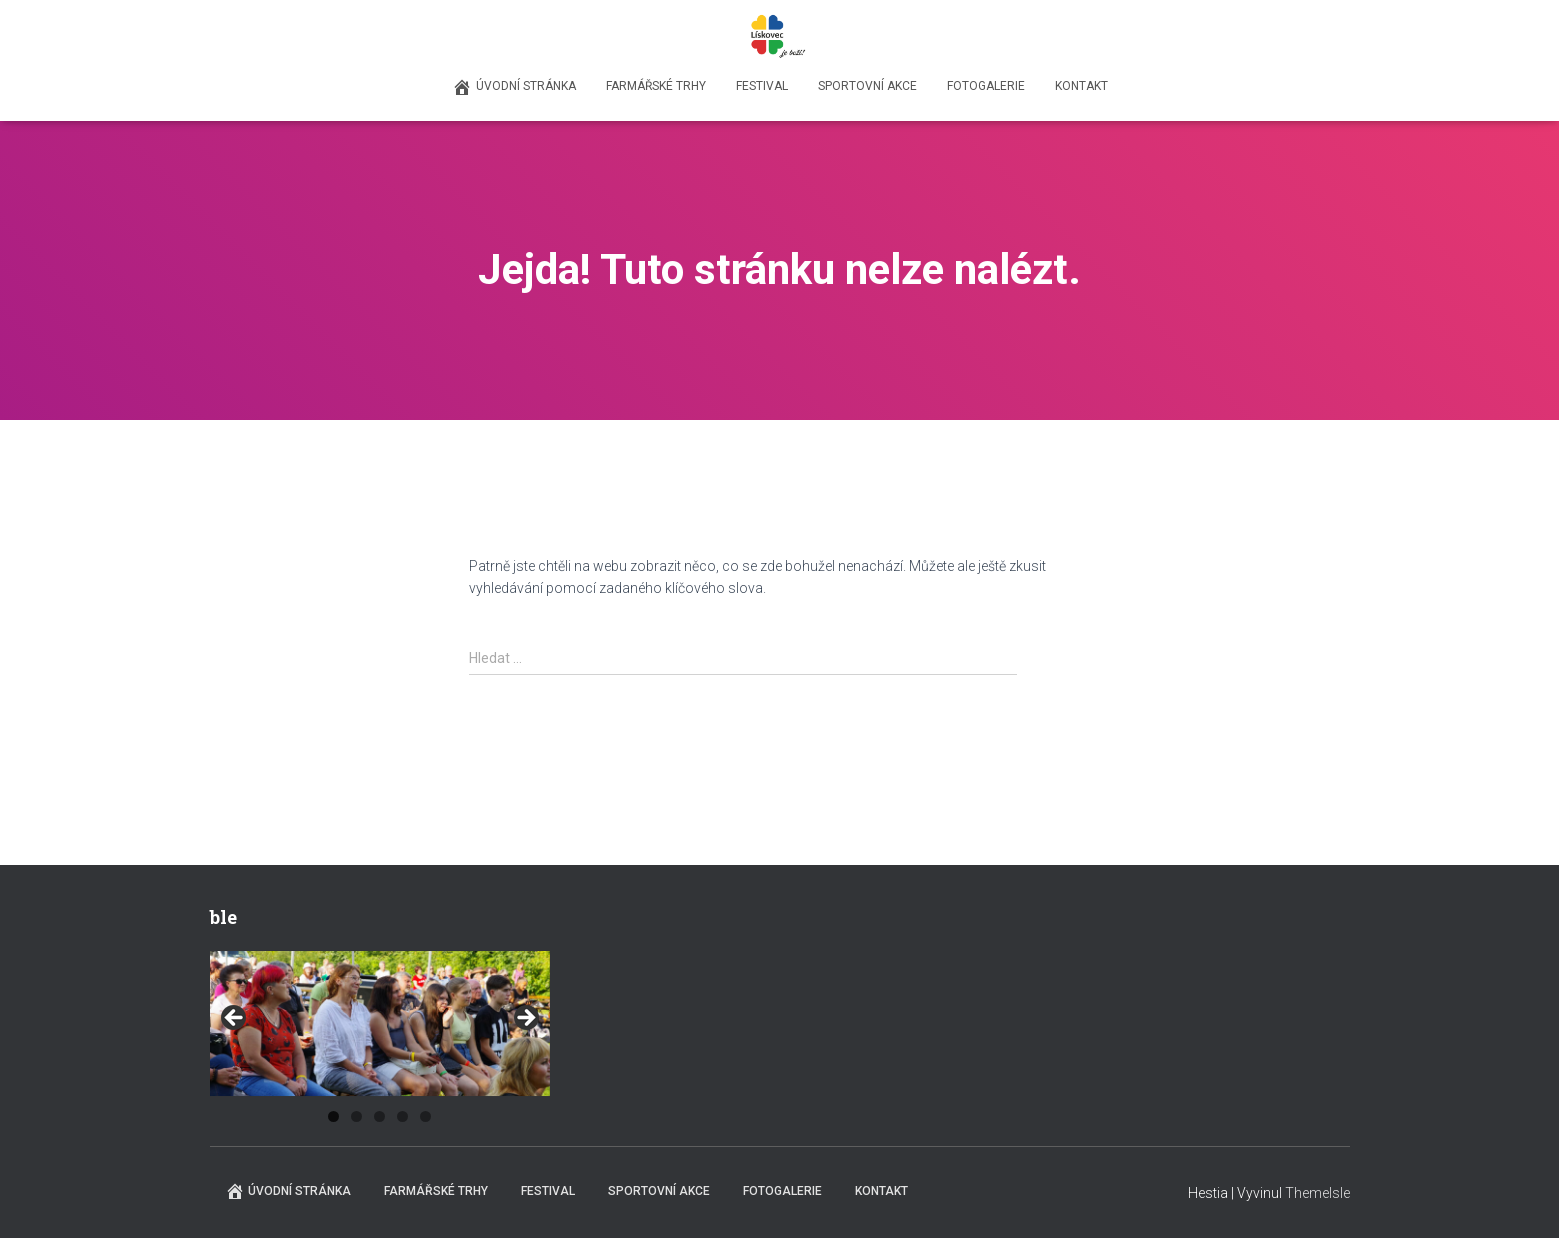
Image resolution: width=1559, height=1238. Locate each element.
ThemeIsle (1317, 1193)
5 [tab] (425, 1116)
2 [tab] (356, 1116)
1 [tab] (333, 1116)
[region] (380, 1024)
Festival (762, 86)
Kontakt (1081, 86)
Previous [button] (235, 1019)
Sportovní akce (867, 86)
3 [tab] (379, 1116)
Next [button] (525, 1019)
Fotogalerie (986, 86)
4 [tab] (402, 1116)
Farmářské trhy (656, 86)
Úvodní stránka (514, 87)
